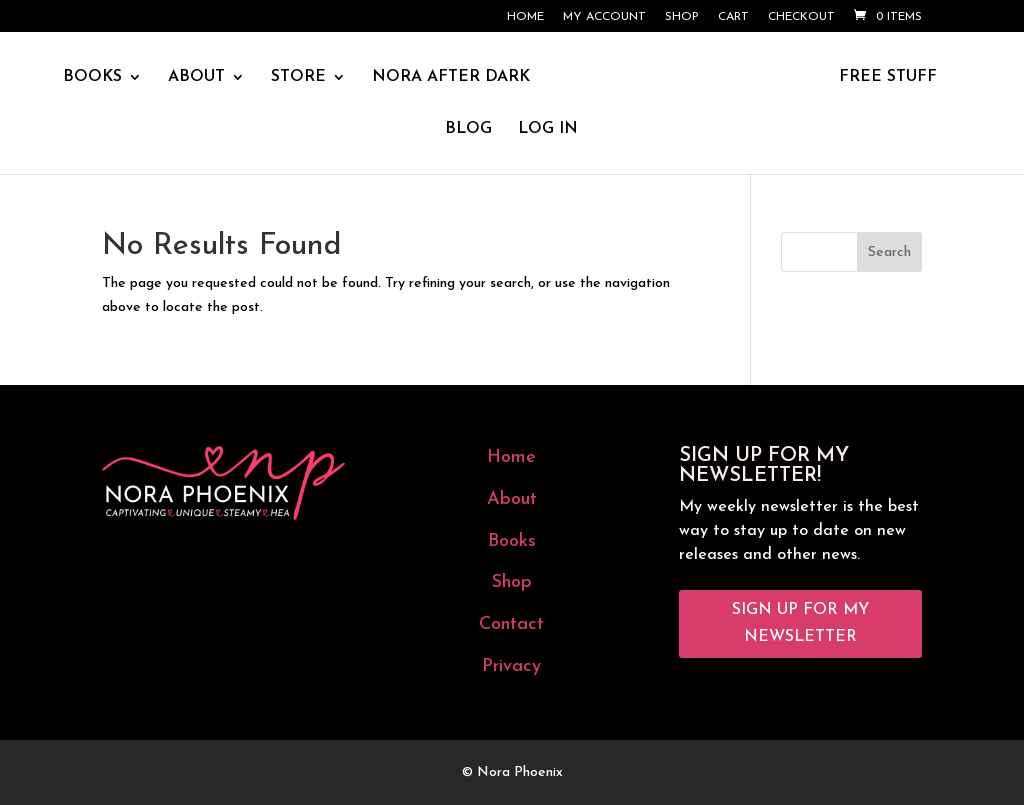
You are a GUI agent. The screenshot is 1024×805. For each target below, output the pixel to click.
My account (604, 17)
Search (889, 252)
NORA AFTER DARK (451, 77)
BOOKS (92, 77)
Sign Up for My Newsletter (800, 623)
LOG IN (548, 129)
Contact (511, 624)
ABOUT (196, 77)
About (512, 499)
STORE (298, 77)
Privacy (511, 666)
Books (512, 541)
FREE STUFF (888, 77)
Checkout (801, 17)
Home (525, 17)
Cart (733, 17)
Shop (682, 17)
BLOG (468, 129)
